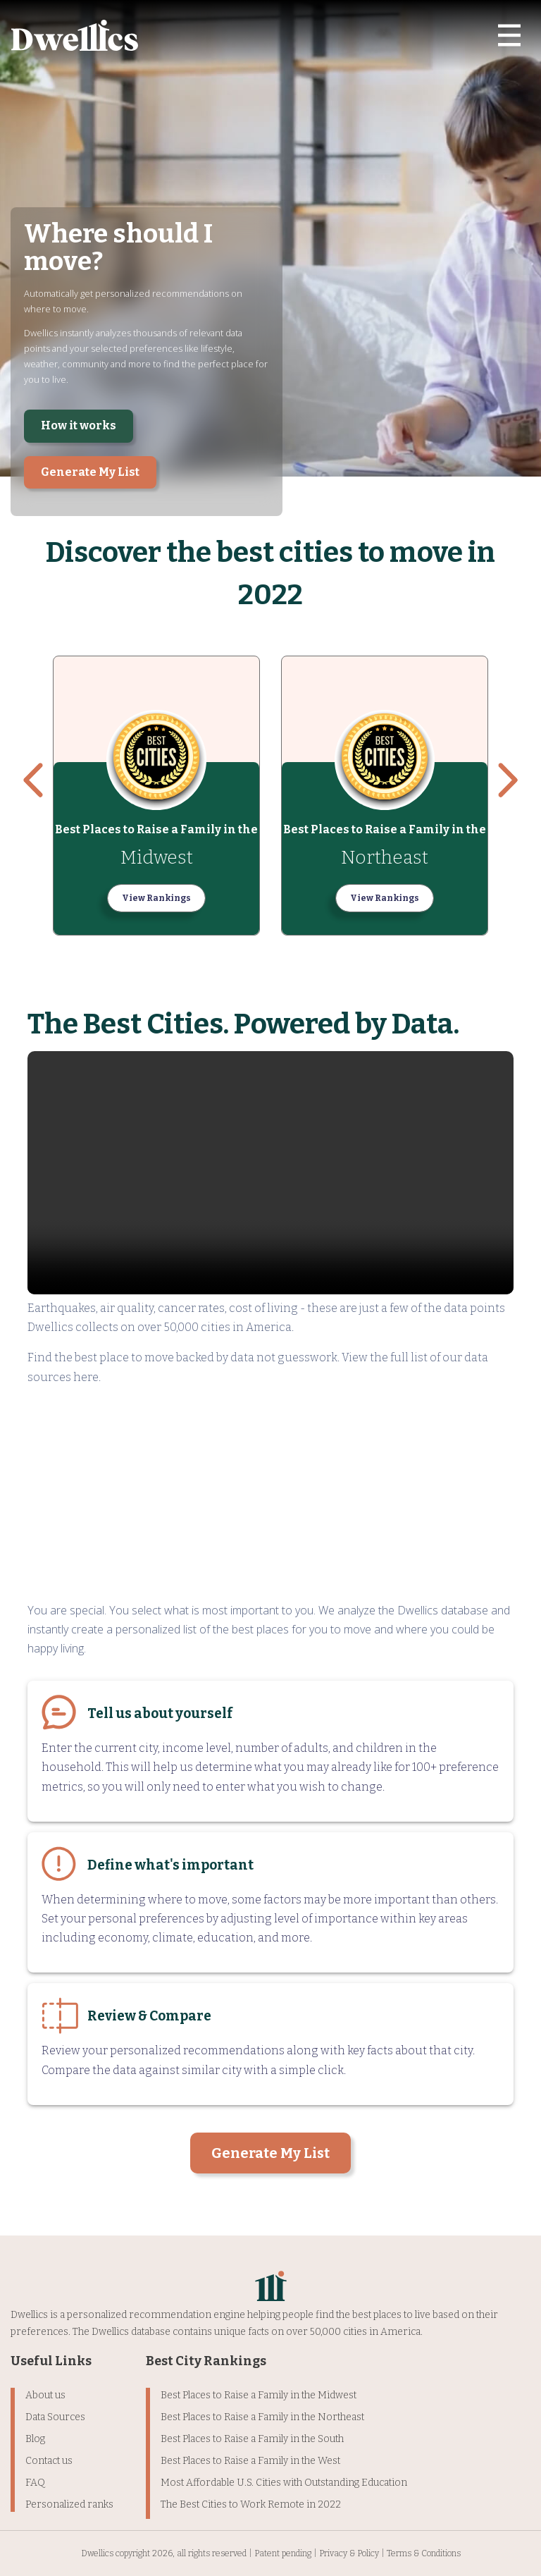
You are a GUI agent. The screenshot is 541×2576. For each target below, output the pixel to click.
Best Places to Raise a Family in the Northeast (262, 2417)
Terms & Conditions (424, 2553)
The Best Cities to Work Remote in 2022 (251, 2504)
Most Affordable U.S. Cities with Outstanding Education (284, 2483)
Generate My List (90, 472)
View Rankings (156, 898)
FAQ (35, 2483)
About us (45, 2395)
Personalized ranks (69, 2504)
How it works (78, 425)
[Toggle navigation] (509, 35)
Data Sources (55, 2417)
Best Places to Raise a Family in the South (252, 2439)
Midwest (156, 858)
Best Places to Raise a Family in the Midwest (258, 2395)
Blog (35, 2439)
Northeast (384, 858)
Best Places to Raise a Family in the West (250, 2461)
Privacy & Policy (349, 2553)
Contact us (49, 2461)
